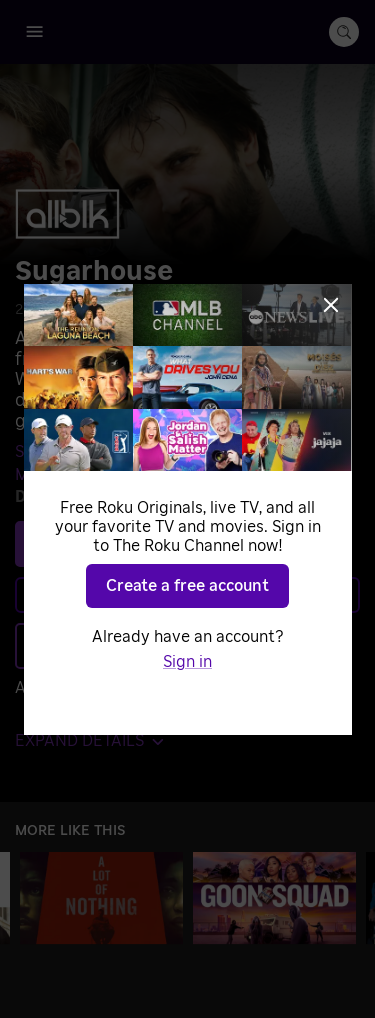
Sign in (187, 662)
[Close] (331, 305)
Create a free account (187, 586)
